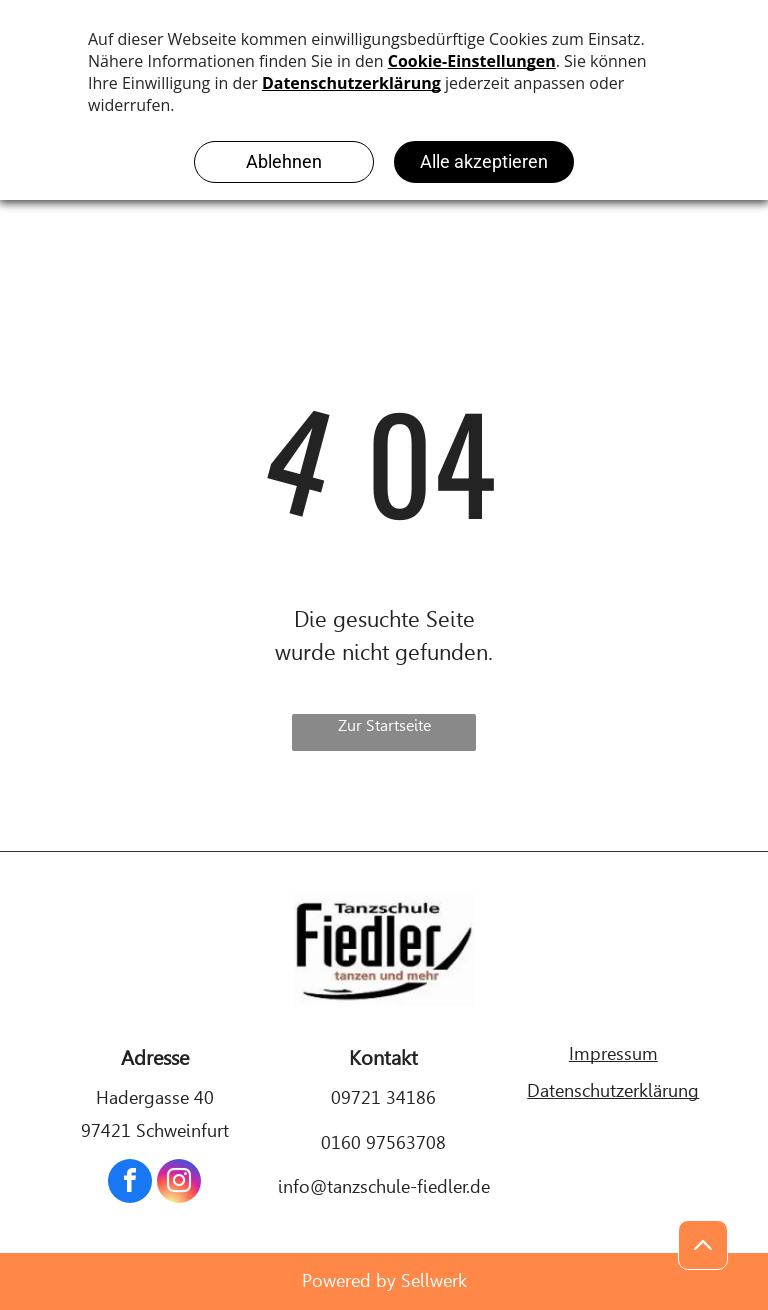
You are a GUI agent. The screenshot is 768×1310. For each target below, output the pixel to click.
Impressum (613, 1053)
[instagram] (179, 1183)
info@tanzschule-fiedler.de (384, 1186)
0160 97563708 (383, 1142)
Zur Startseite (384, 725)
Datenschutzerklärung (613, 1090)
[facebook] (130, 1183)
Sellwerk (434, 1280)
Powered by (349, 1280)
